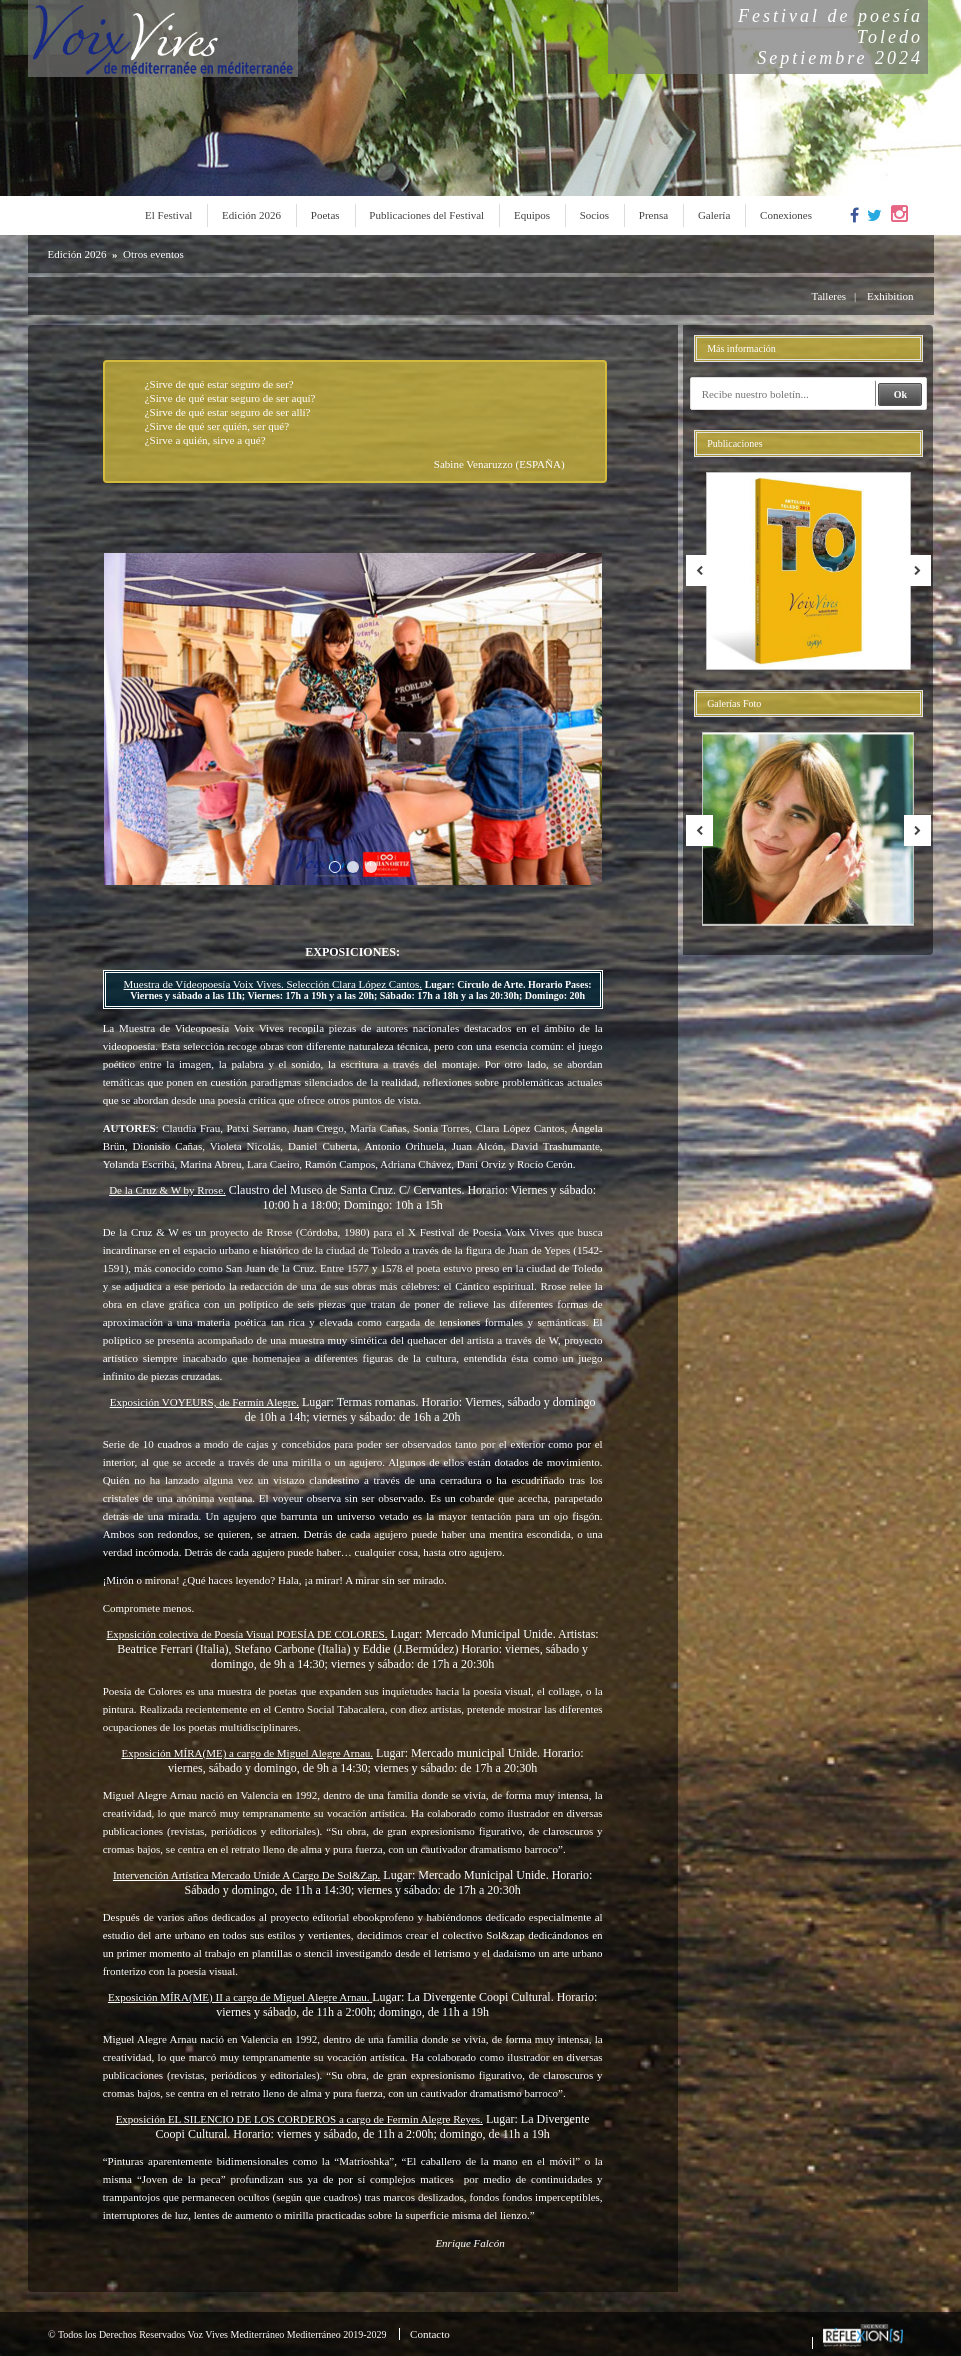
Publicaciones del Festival (426, 215)
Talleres (828, 296)
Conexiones (786, 215)
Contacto (430, 2334)
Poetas (325, 215)
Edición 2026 (251, 215)
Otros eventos (153, 254)
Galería (714, 215)
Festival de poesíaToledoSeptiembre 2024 (830, 37)
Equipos (532, 215)
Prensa (653, 215)
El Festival (168, 215)
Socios (594, 215)
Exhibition (890, 296)
